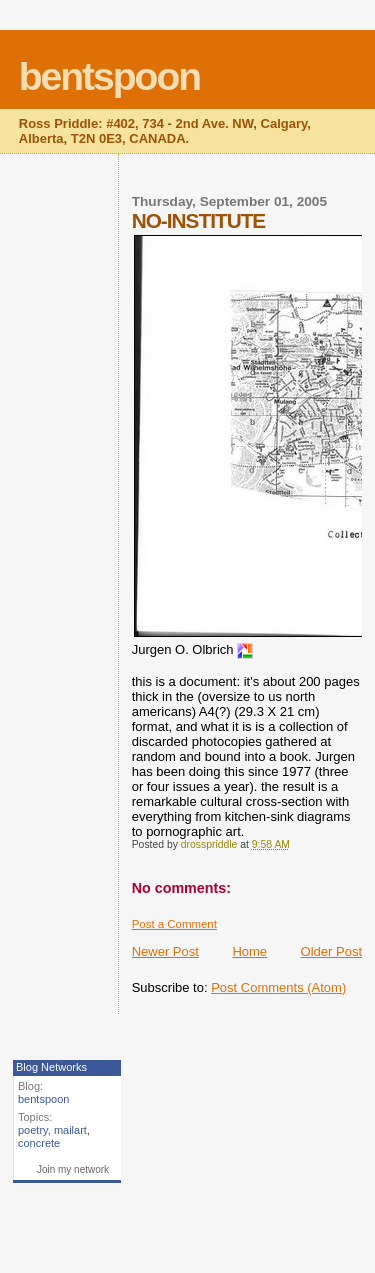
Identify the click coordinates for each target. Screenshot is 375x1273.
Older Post (331, 951)
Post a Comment (174, 924)
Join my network (73, 1169)
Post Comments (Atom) (278, 987)
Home (249, 951)
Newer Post (165, 951)
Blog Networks (51, 1067)
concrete (39, 1143)
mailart (70, 1130)
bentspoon (109, 76)
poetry (33, 1130)
